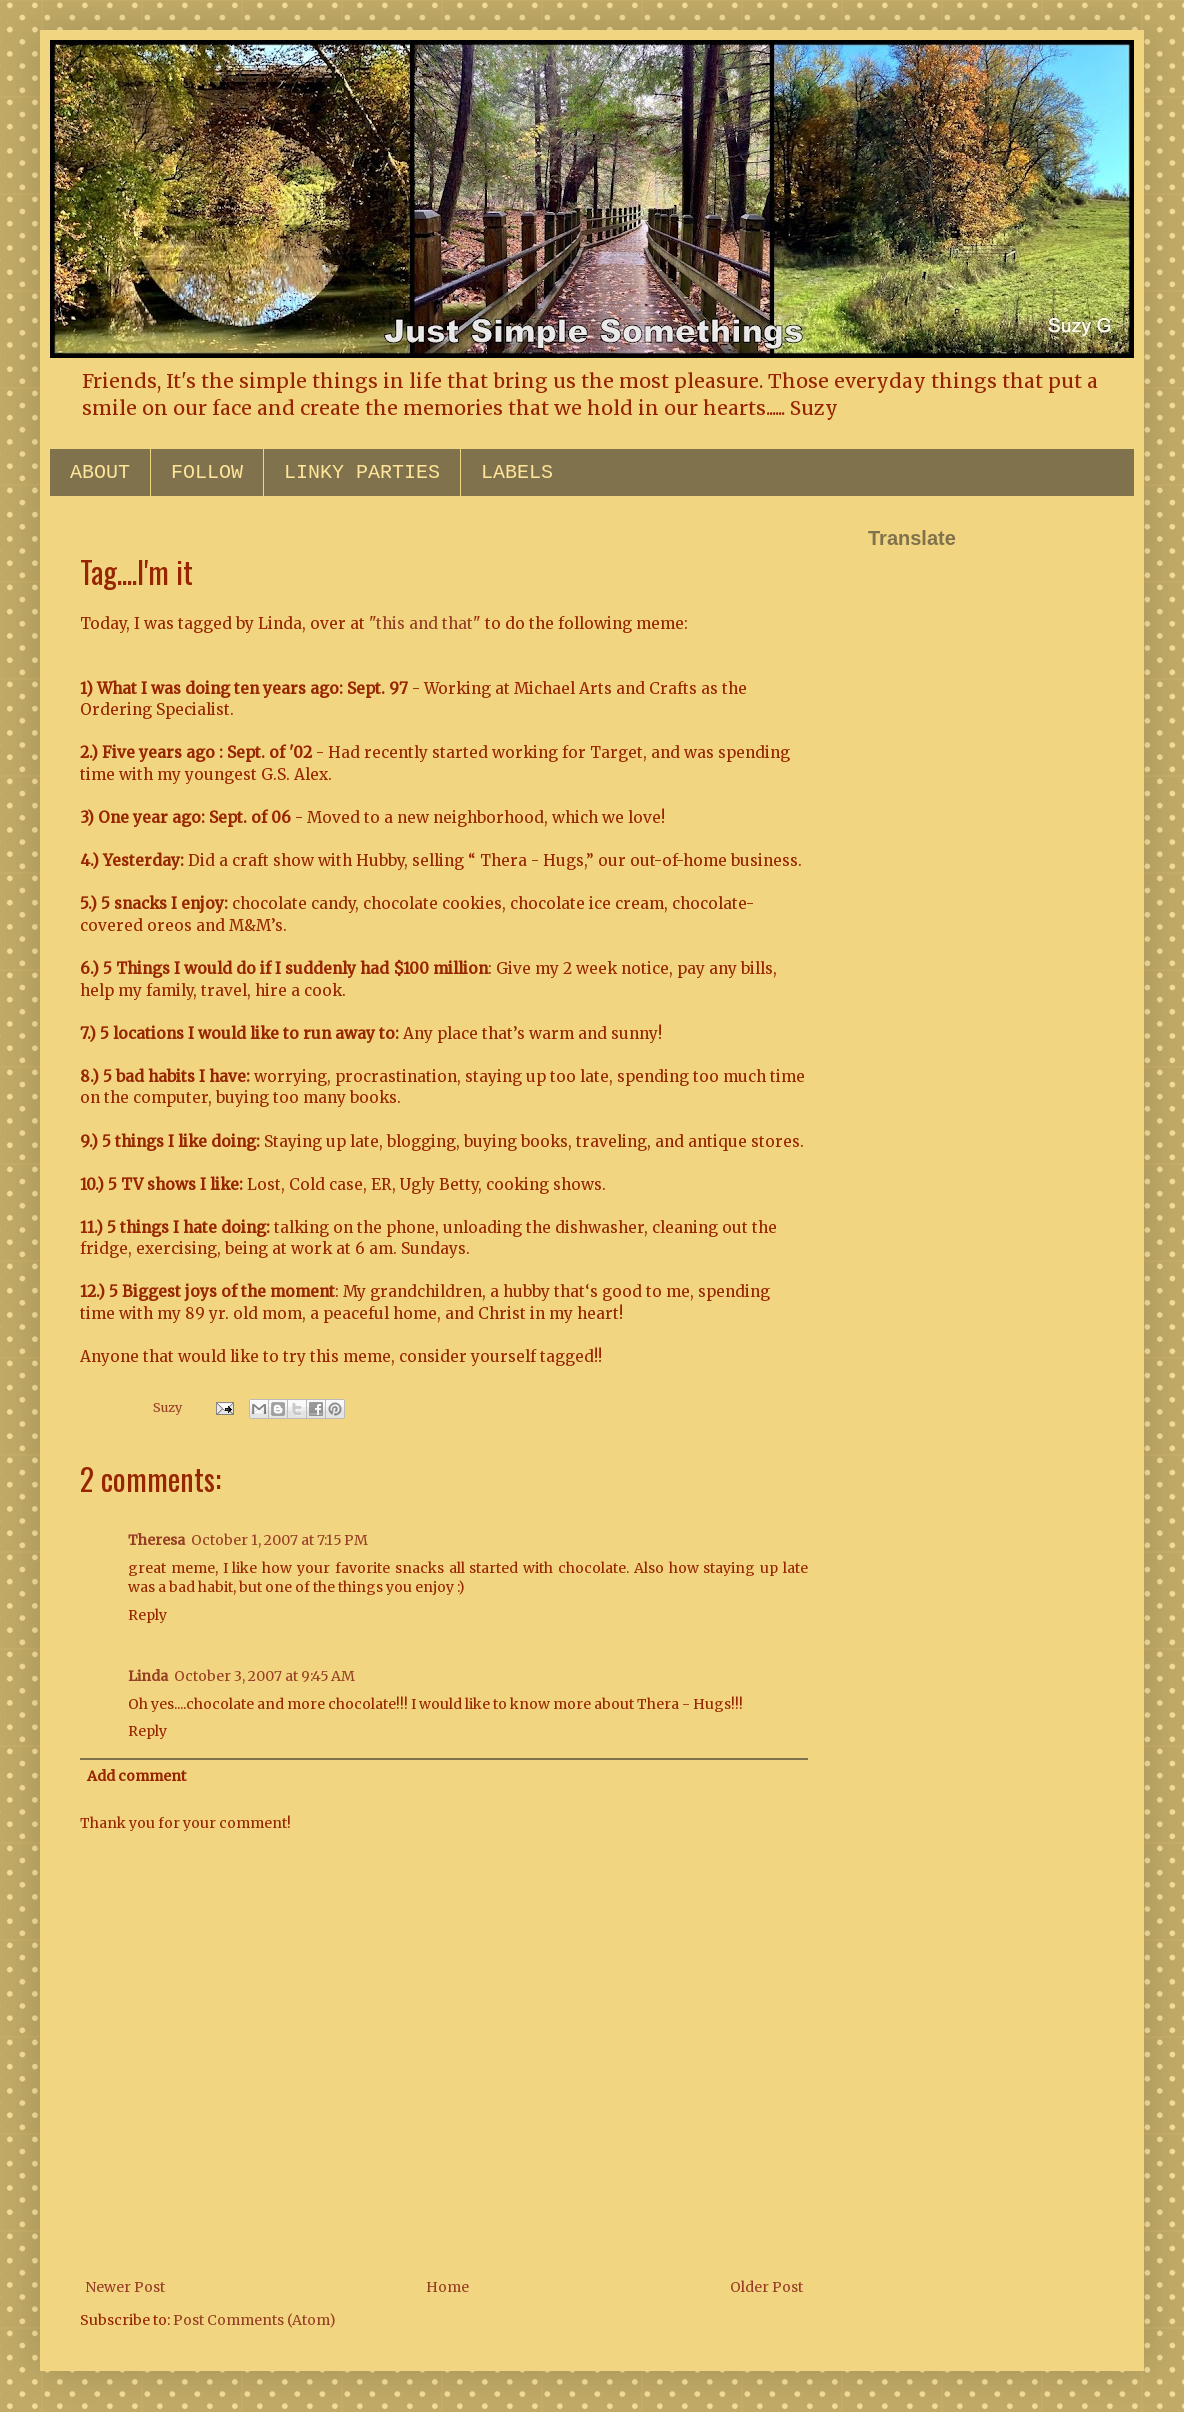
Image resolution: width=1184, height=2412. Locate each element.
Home (447, 2287)
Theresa (156, 1540)
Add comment (136, 1776)
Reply (147, 1615)
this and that (424, 623)
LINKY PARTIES (362, 472)
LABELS (517, 472)
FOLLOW (207, 472)
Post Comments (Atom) (254, 2320)
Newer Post (125, 2287)
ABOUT (100, 472)
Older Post (766, 2287)
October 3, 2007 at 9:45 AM (264, 1676)
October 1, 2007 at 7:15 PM (279, 1540)
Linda (148, 1676)
